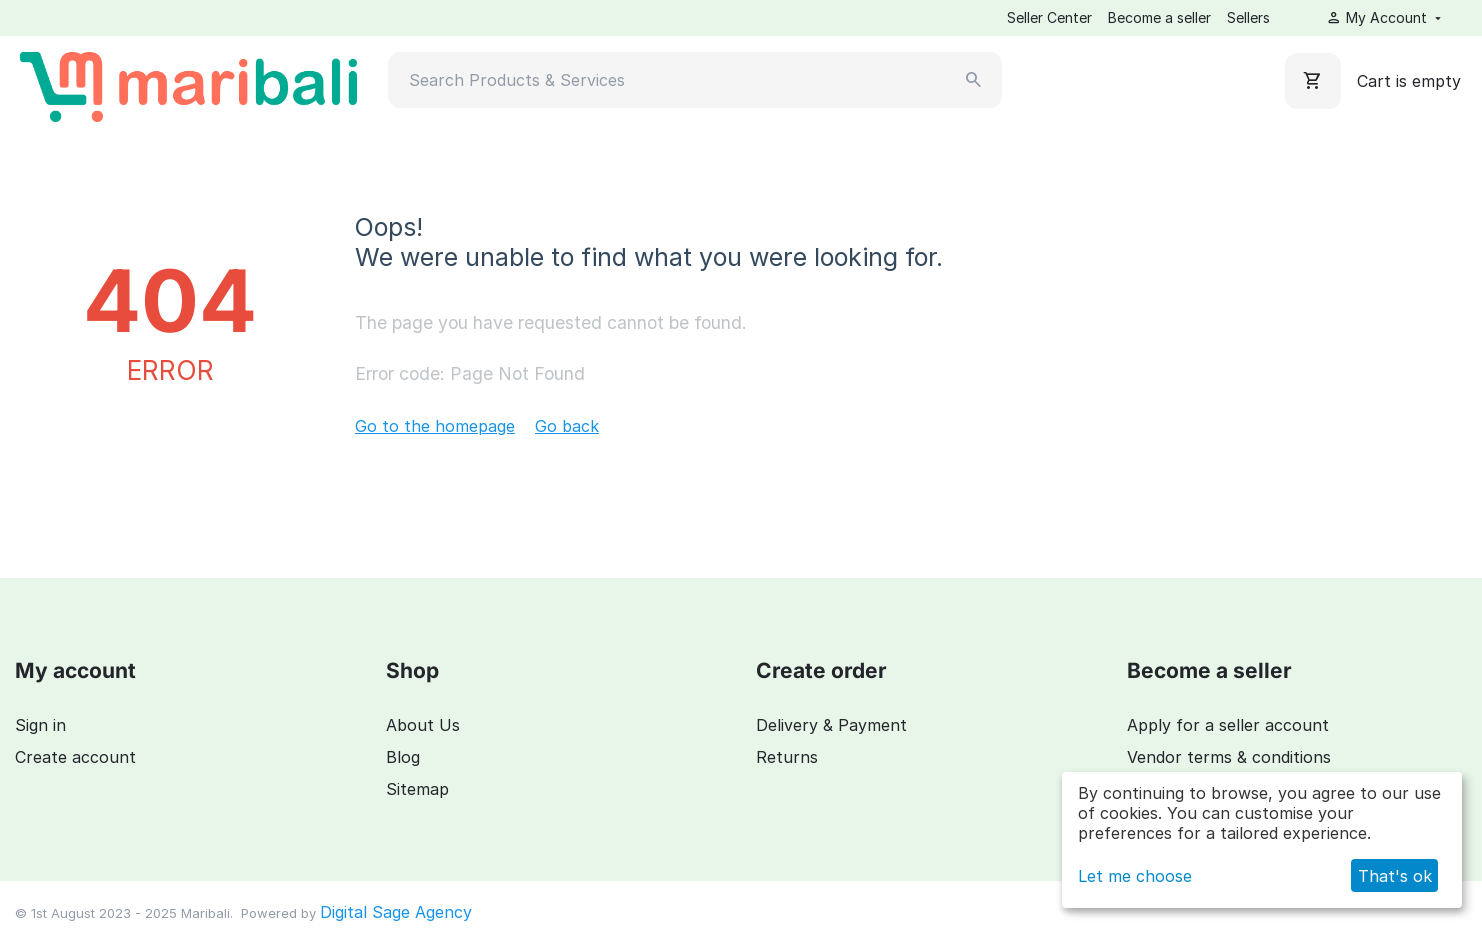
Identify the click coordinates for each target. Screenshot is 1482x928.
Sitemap (417, 789)
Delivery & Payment (831, 725)
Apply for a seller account (1228, 725)
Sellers (1248, 17)
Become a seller (1159, 17)
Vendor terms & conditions (1229, 757)
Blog (403, 757)
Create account (75, 757)
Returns (787, 757)
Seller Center (1049, 17)
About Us (423, 725)
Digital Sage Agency (396, 912)
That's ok (1395, 876)
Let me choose (1135, 876)
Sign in (40, 725)
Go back (567, 426)
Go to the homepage (435, 426)
